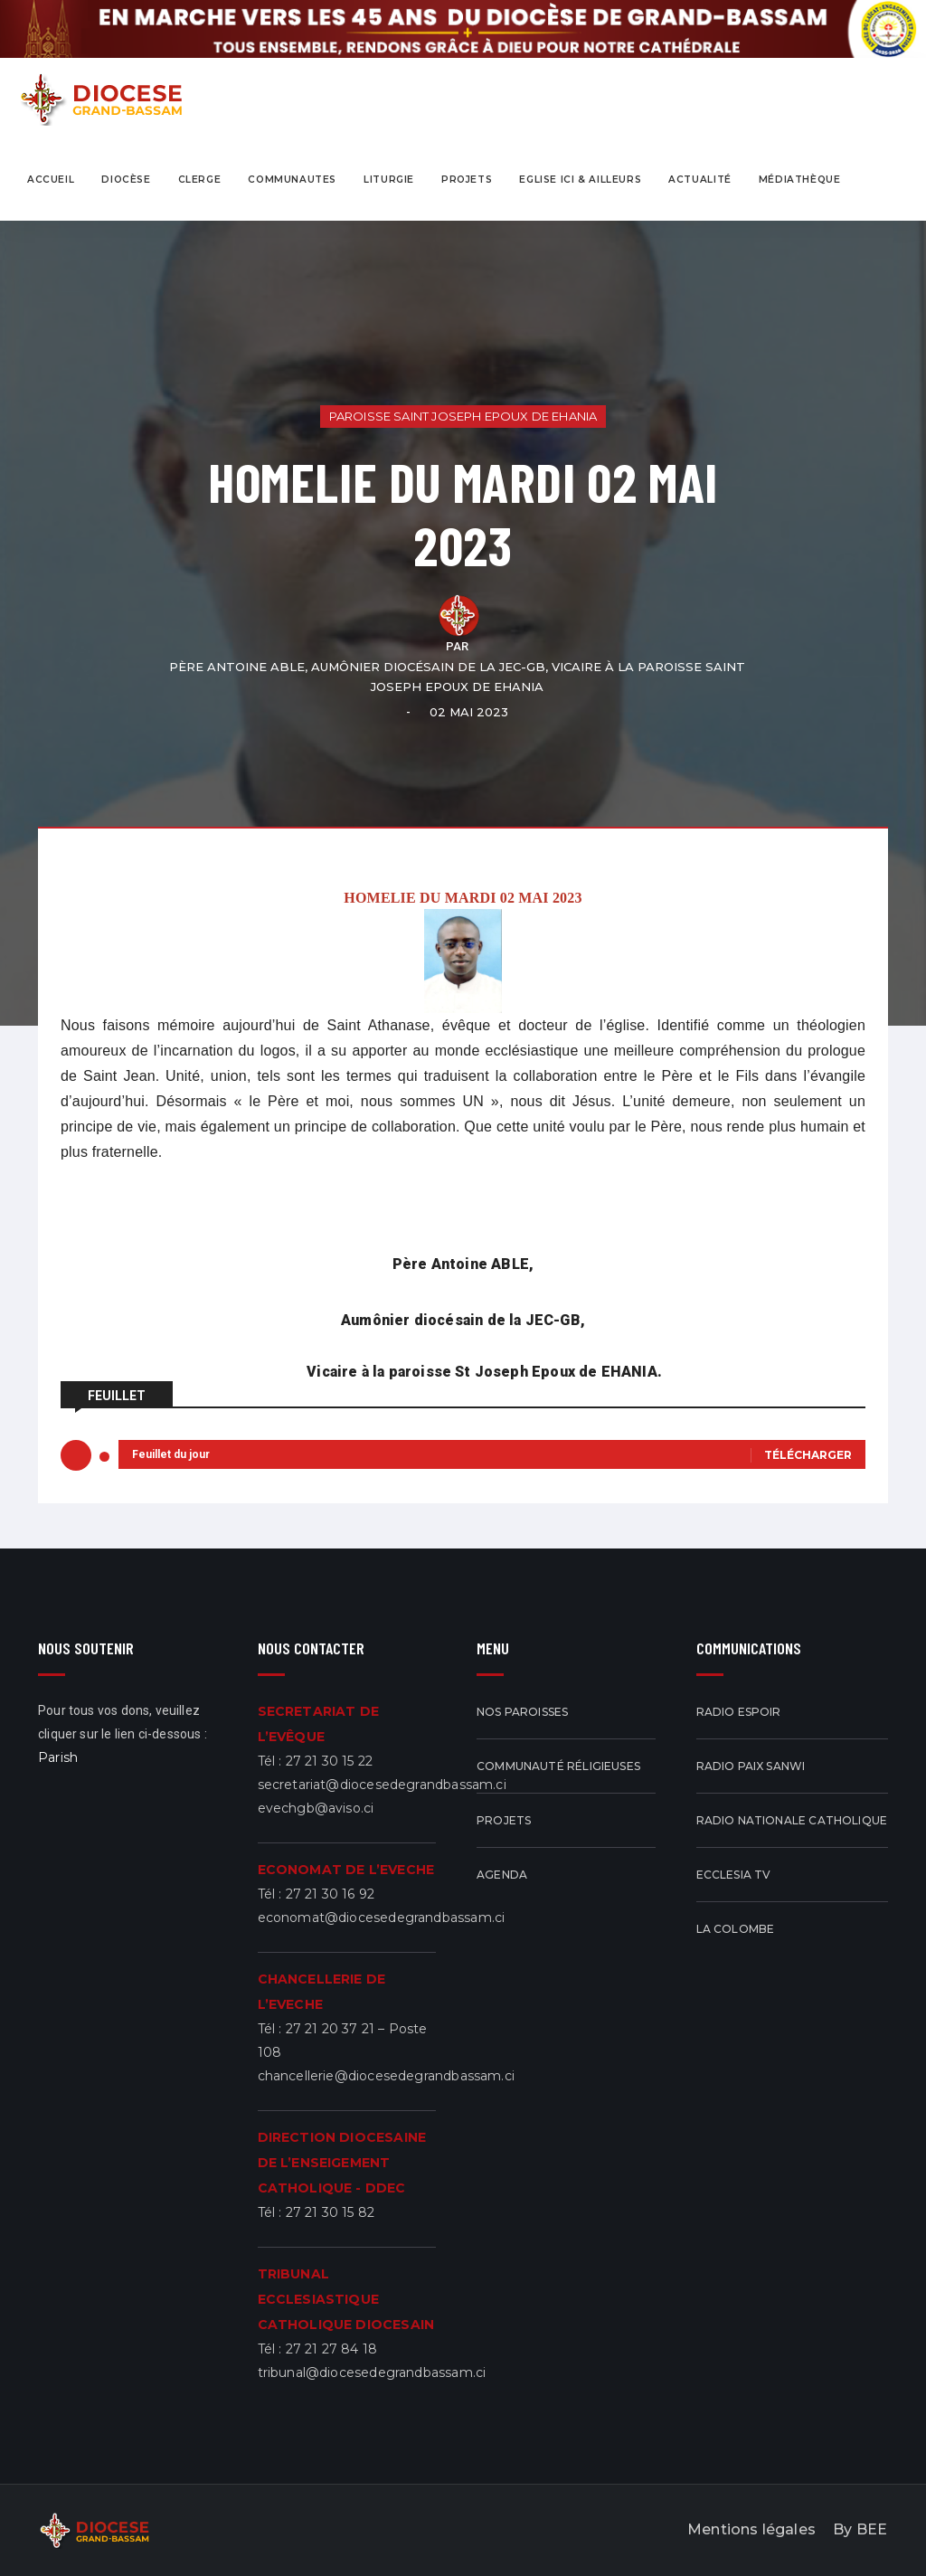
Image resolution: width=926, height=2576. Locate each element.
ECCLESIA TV (733, 1874)
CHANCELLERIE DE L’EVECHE (322, 1991)
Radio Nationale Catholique (792, 1820)
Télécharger (808, 1455)
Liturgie (389, 179)
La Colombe (735, 1929)
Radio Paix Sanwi (751, 1766)
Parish (58, 1757)
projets (466, 179)
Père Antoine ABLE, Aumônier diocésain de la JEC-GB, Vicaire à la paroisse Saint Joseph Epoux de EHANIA (457, 676)
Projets (504, 1820)
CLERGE (200, 179)
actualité (700, 179)
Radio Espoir (738, 1712)
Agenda (502, 1874)
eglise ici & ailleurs (580, 179)
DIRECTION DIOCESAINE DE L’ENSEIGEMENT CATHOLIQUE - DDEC (342, 2162)
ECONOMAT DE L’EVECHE (346, 1869)
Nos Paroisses (522, 1712)
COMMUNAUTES (292, 179)
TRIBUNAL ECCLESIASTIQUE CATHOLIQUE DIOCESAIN (346, 2299)
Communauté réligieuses (558, 1766)
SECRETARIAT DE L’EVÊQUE (319, 1724)
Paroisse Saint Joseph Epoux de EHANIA (463, 416)
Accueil (50, 179)
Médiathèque (800, 179)
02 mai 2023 (469, 712)
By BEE (861, 2529)
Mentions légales (752, 2529)
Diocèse (125, 179)
